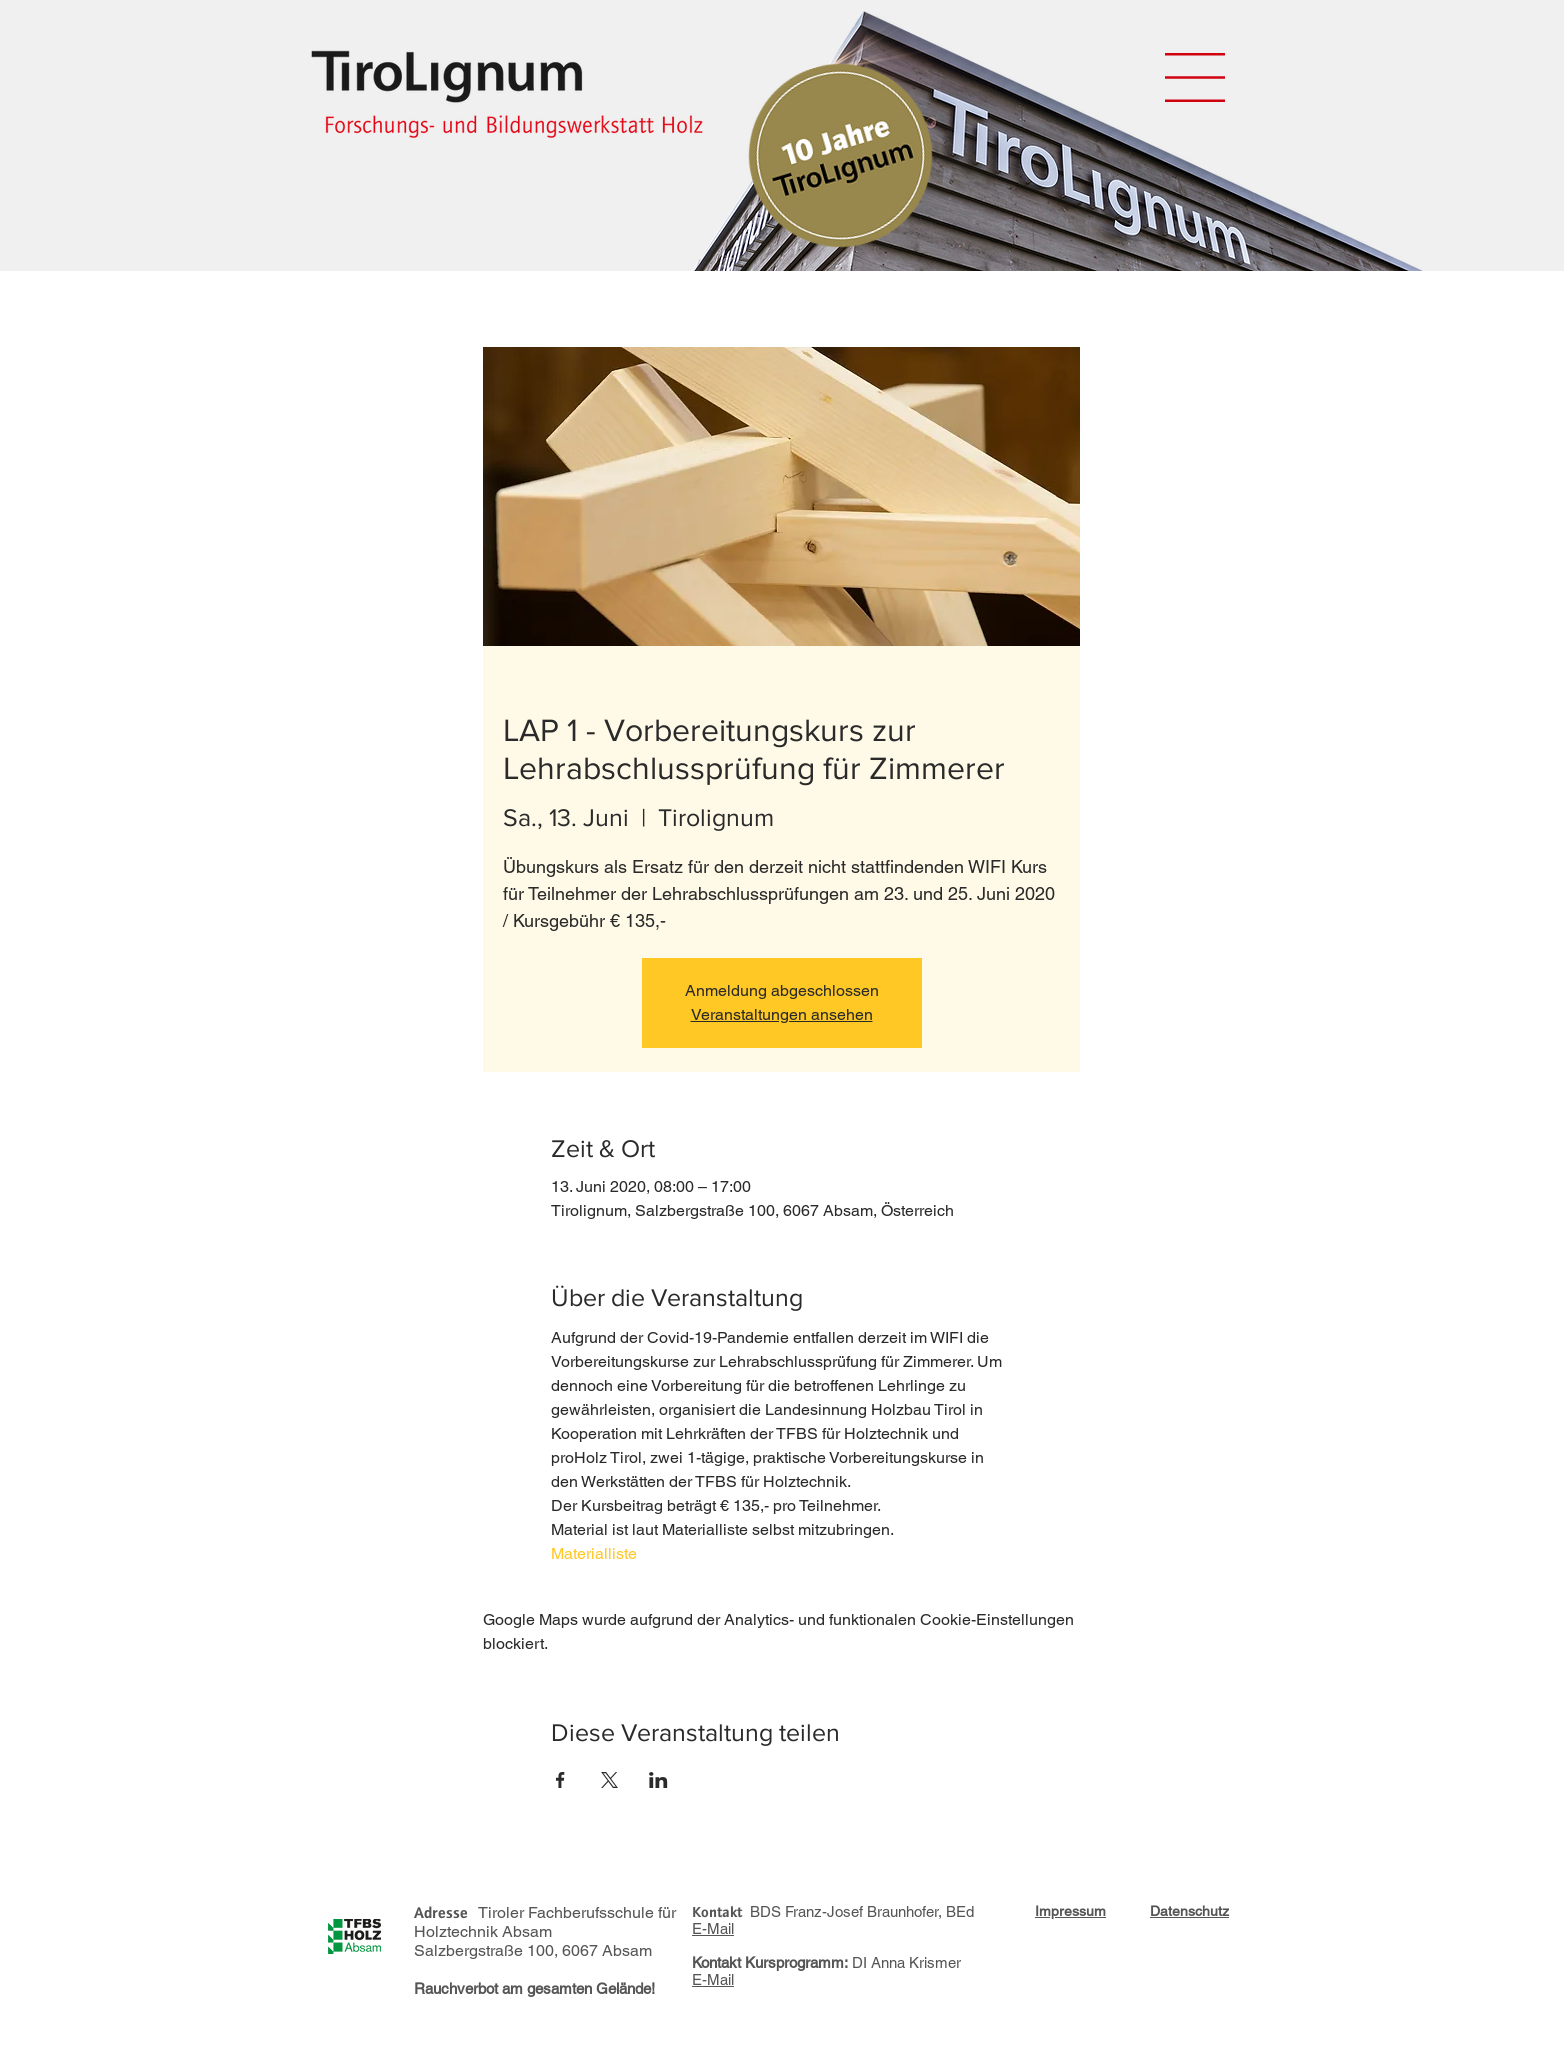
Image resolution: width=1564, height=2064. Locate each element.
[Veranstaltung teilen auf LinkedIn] (658, 1780)
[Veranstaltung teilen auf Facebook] (560, 1780)
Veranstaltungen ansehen (782, 1014)
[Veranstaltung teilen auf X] (609, 1780)
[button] (1195, 77)
